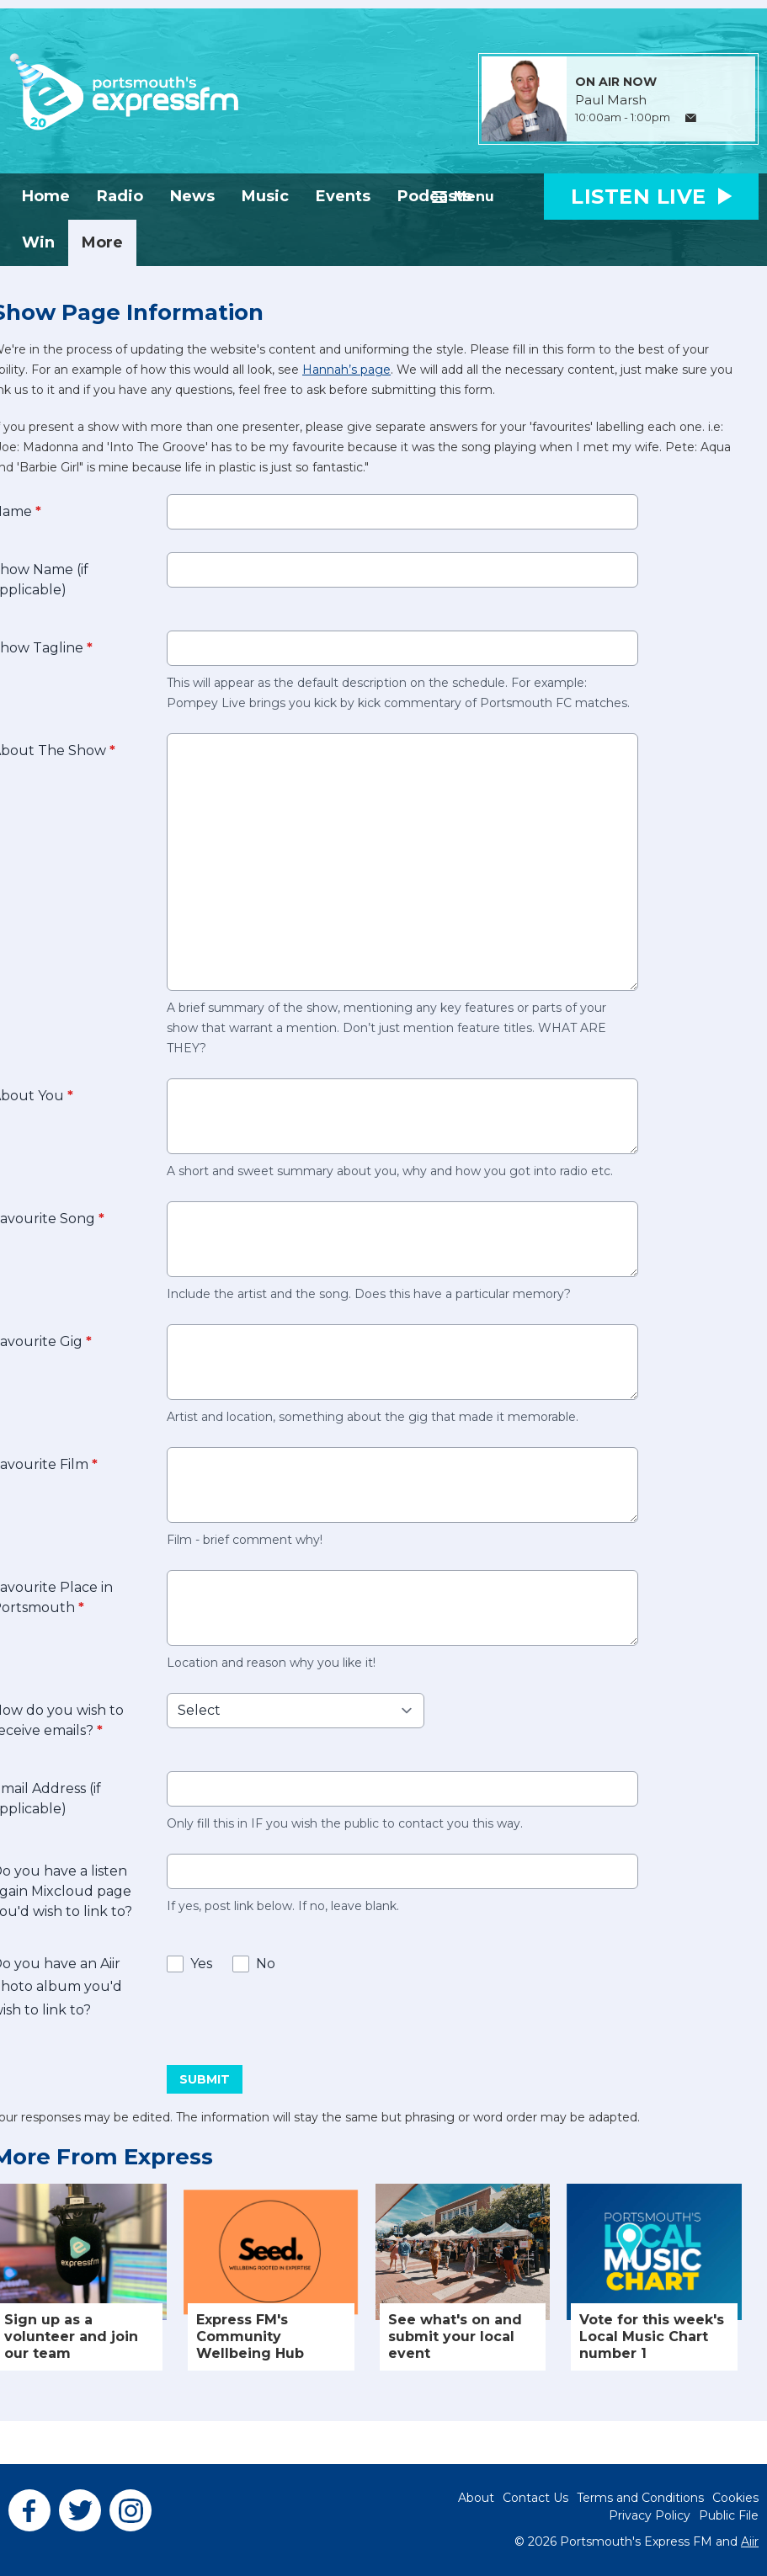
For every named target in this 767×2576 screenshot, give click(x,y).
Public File (729, 2515)
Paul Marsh (611, 100)
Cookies (735, 2497)
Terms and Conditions (640, 2497)
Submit (204, 2079)
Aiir (750, 2541)
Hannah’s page (346, 369)
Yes (201, 1964)
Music (265, 196)
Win (38, 242)
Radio (120, 196)
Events (343, 196)
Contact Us (535, 2497)
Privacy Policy (649, 2515)
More (102, 242)
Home (46, 196)
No (265, 1964)
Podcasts (434, 196)
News (192, 196)
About (476, 2497)
